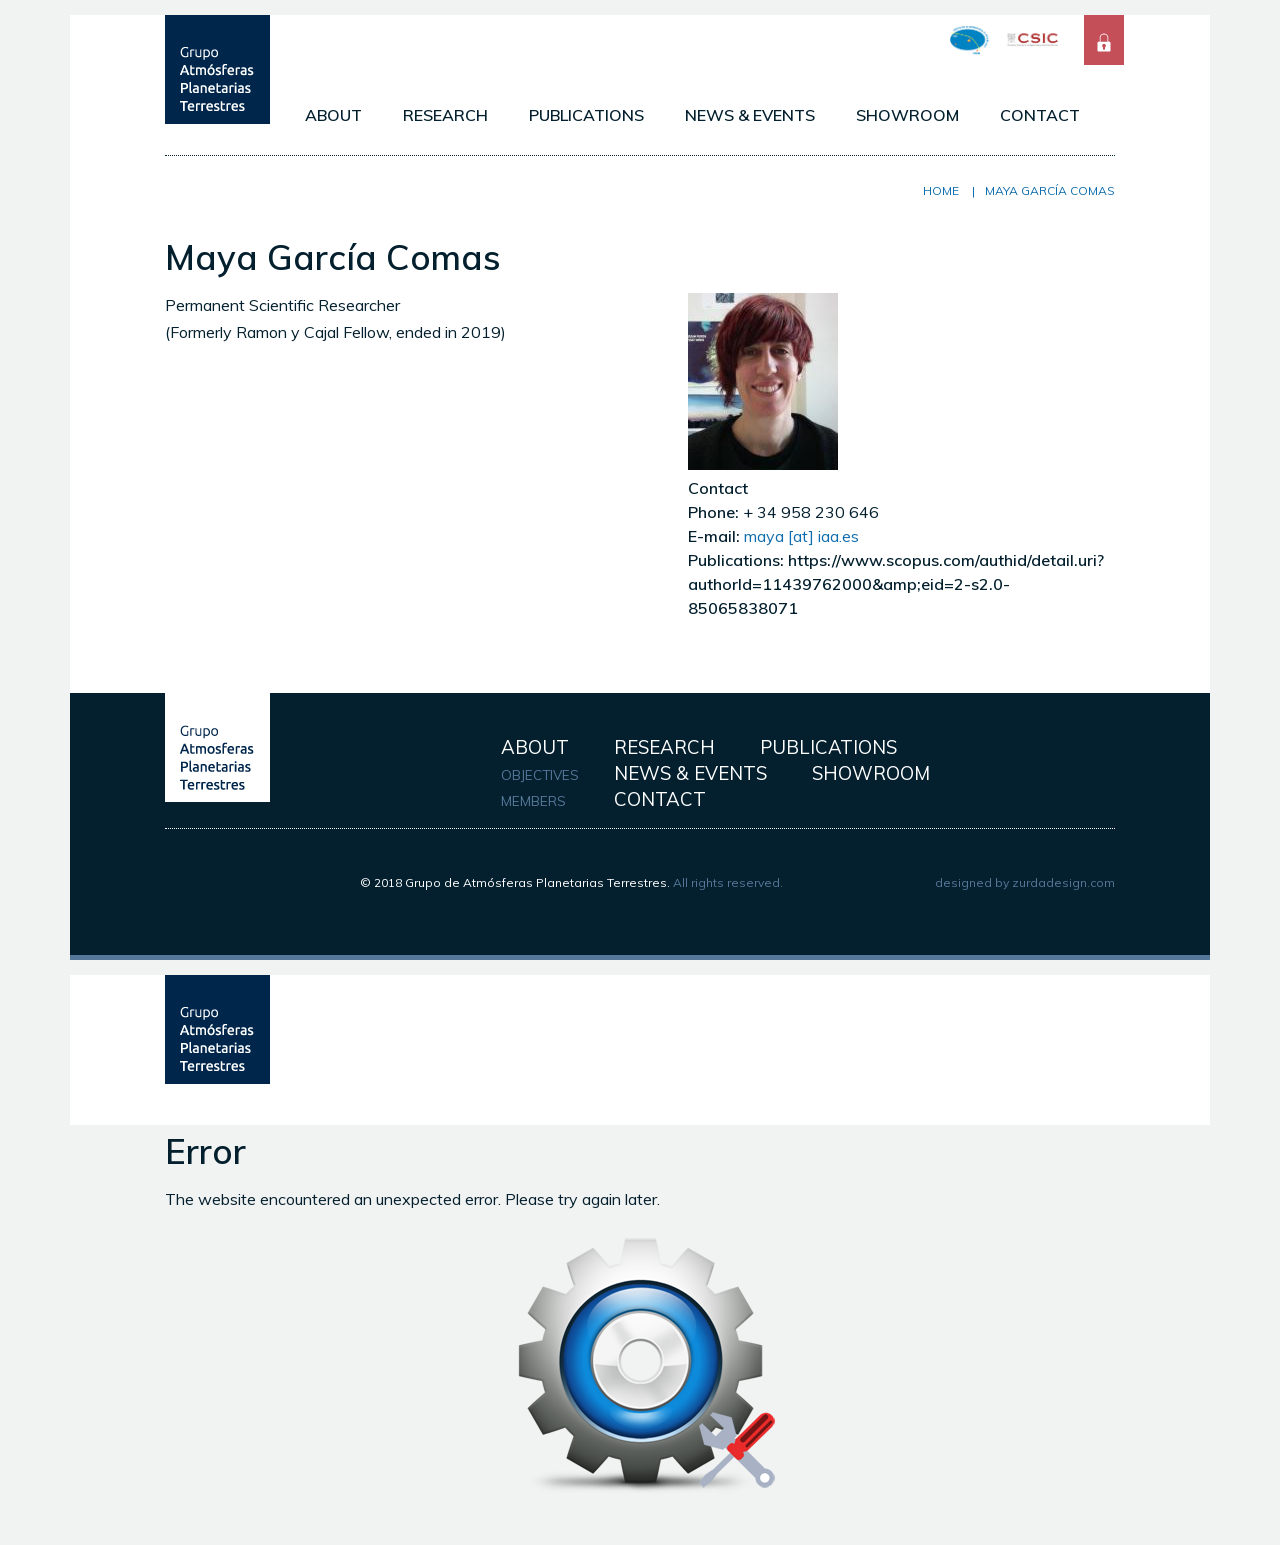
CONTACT (1040, 115)
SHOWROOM (907, 115)
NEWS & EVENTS (750, 115)
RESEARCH (445, 115)
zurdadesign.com (1063, 882)
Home (941, 190)
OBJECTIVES (540, 775)
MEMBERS (533, 801)
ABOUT (333, 115)
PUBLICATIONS (586, 115)
